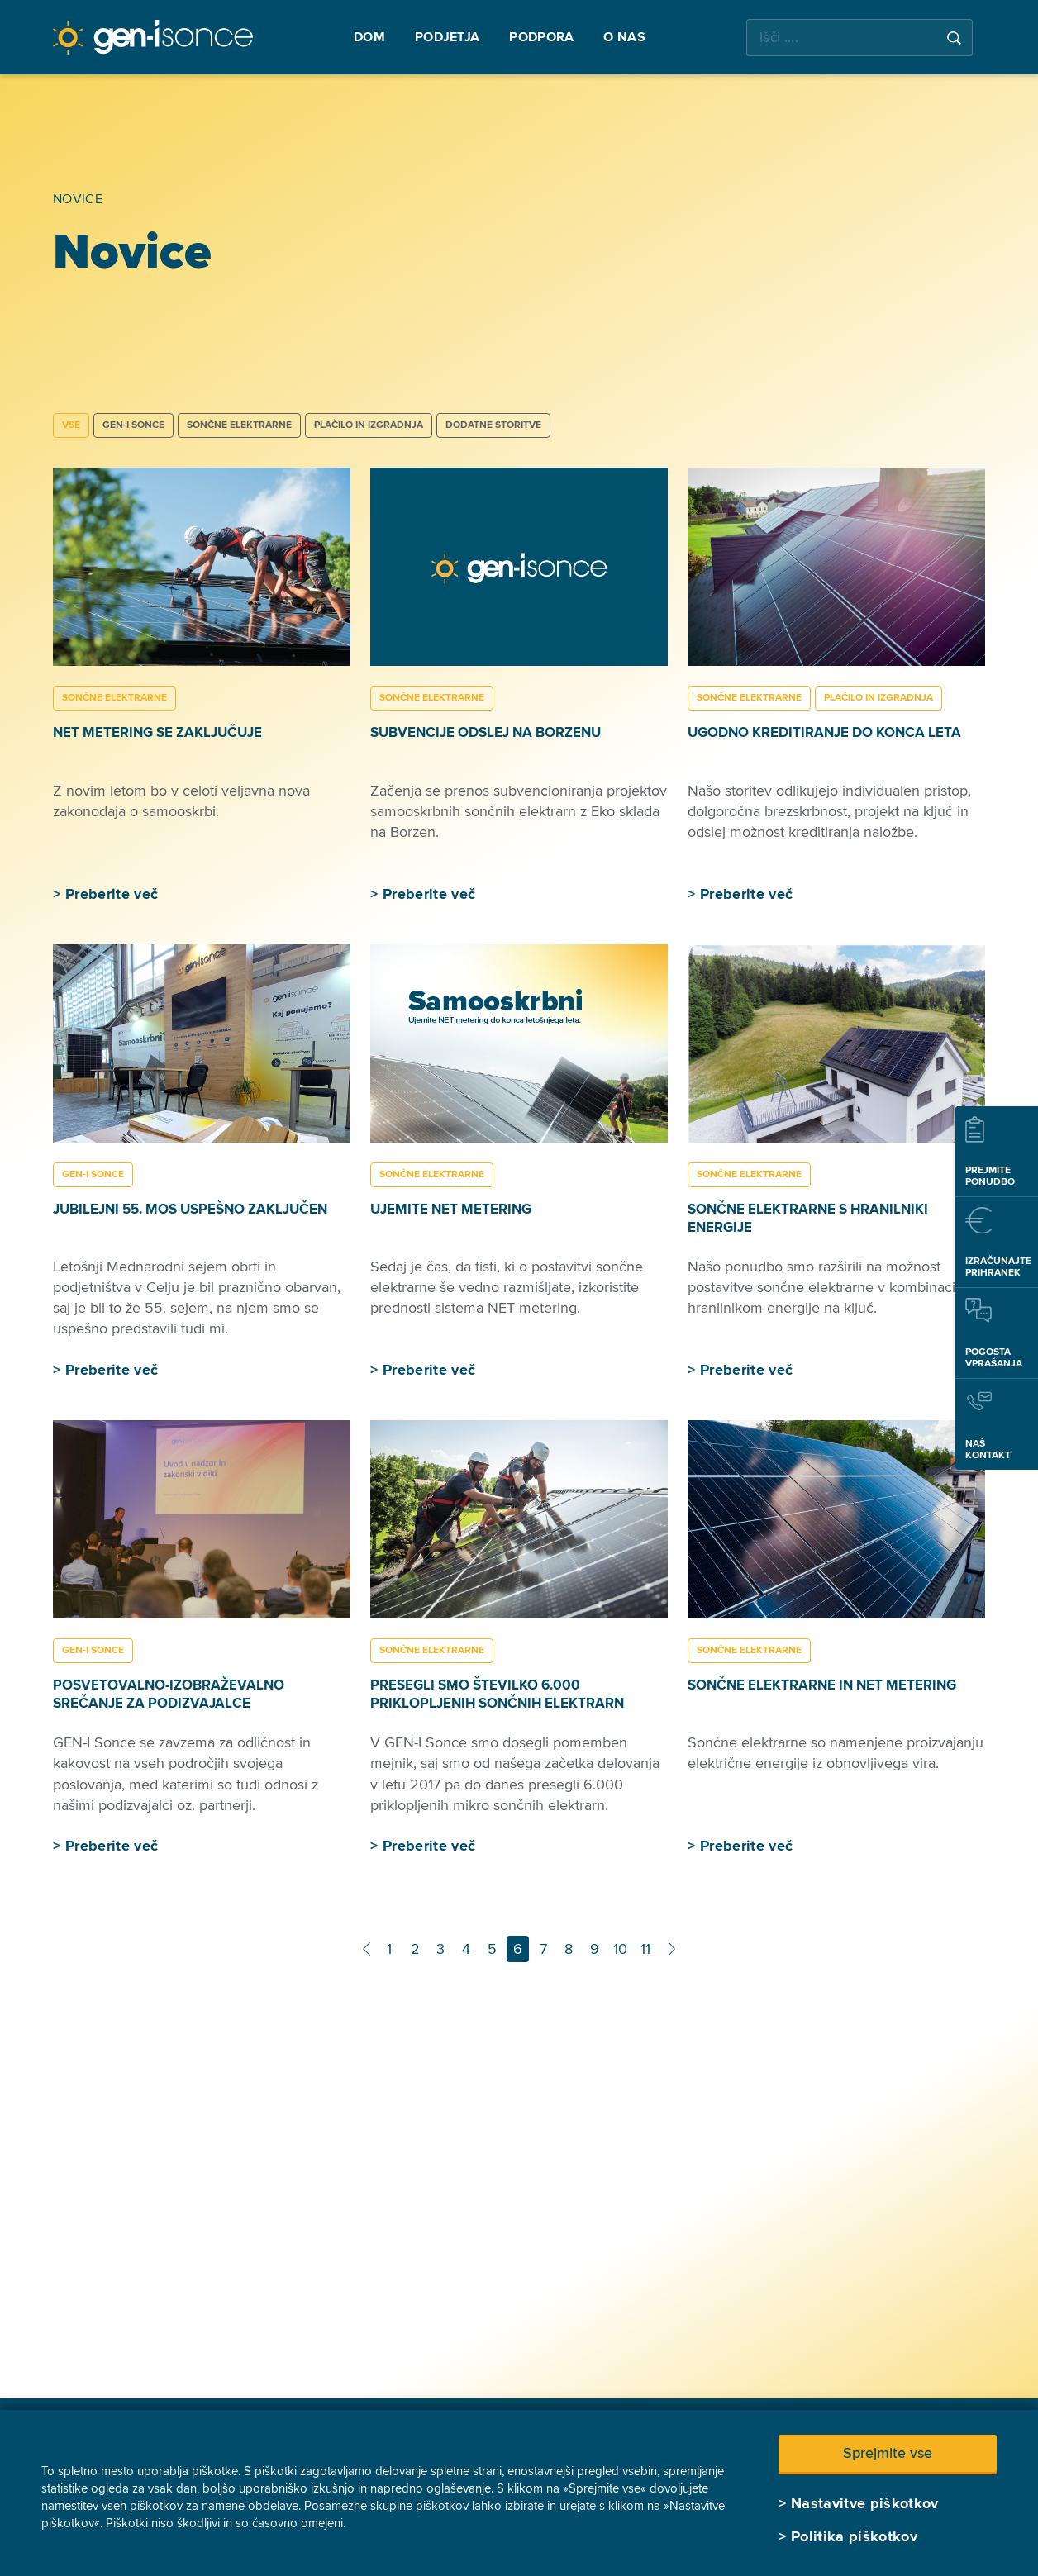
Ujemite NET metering (450, 1209)
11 (645, 1949)
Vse (71, 425)
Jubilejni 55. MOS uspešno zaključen (190, 1209)
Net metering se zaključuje (157, 732)
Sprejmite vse (887, 2453)
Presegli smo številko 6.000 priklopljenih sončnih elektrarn (497, 1694)
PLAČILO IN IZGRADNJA (368, 425)
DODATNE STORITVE (493, 425)
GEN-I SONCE (133, 425)
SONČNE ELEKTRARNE (239, 425)
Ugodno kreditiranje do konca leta (824, 732)
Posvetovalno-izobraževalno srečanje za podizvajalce (168, 1694)
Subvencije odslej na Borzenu (485, 732)
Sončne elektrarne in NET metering (822, 1685)
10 (620, 1949)
